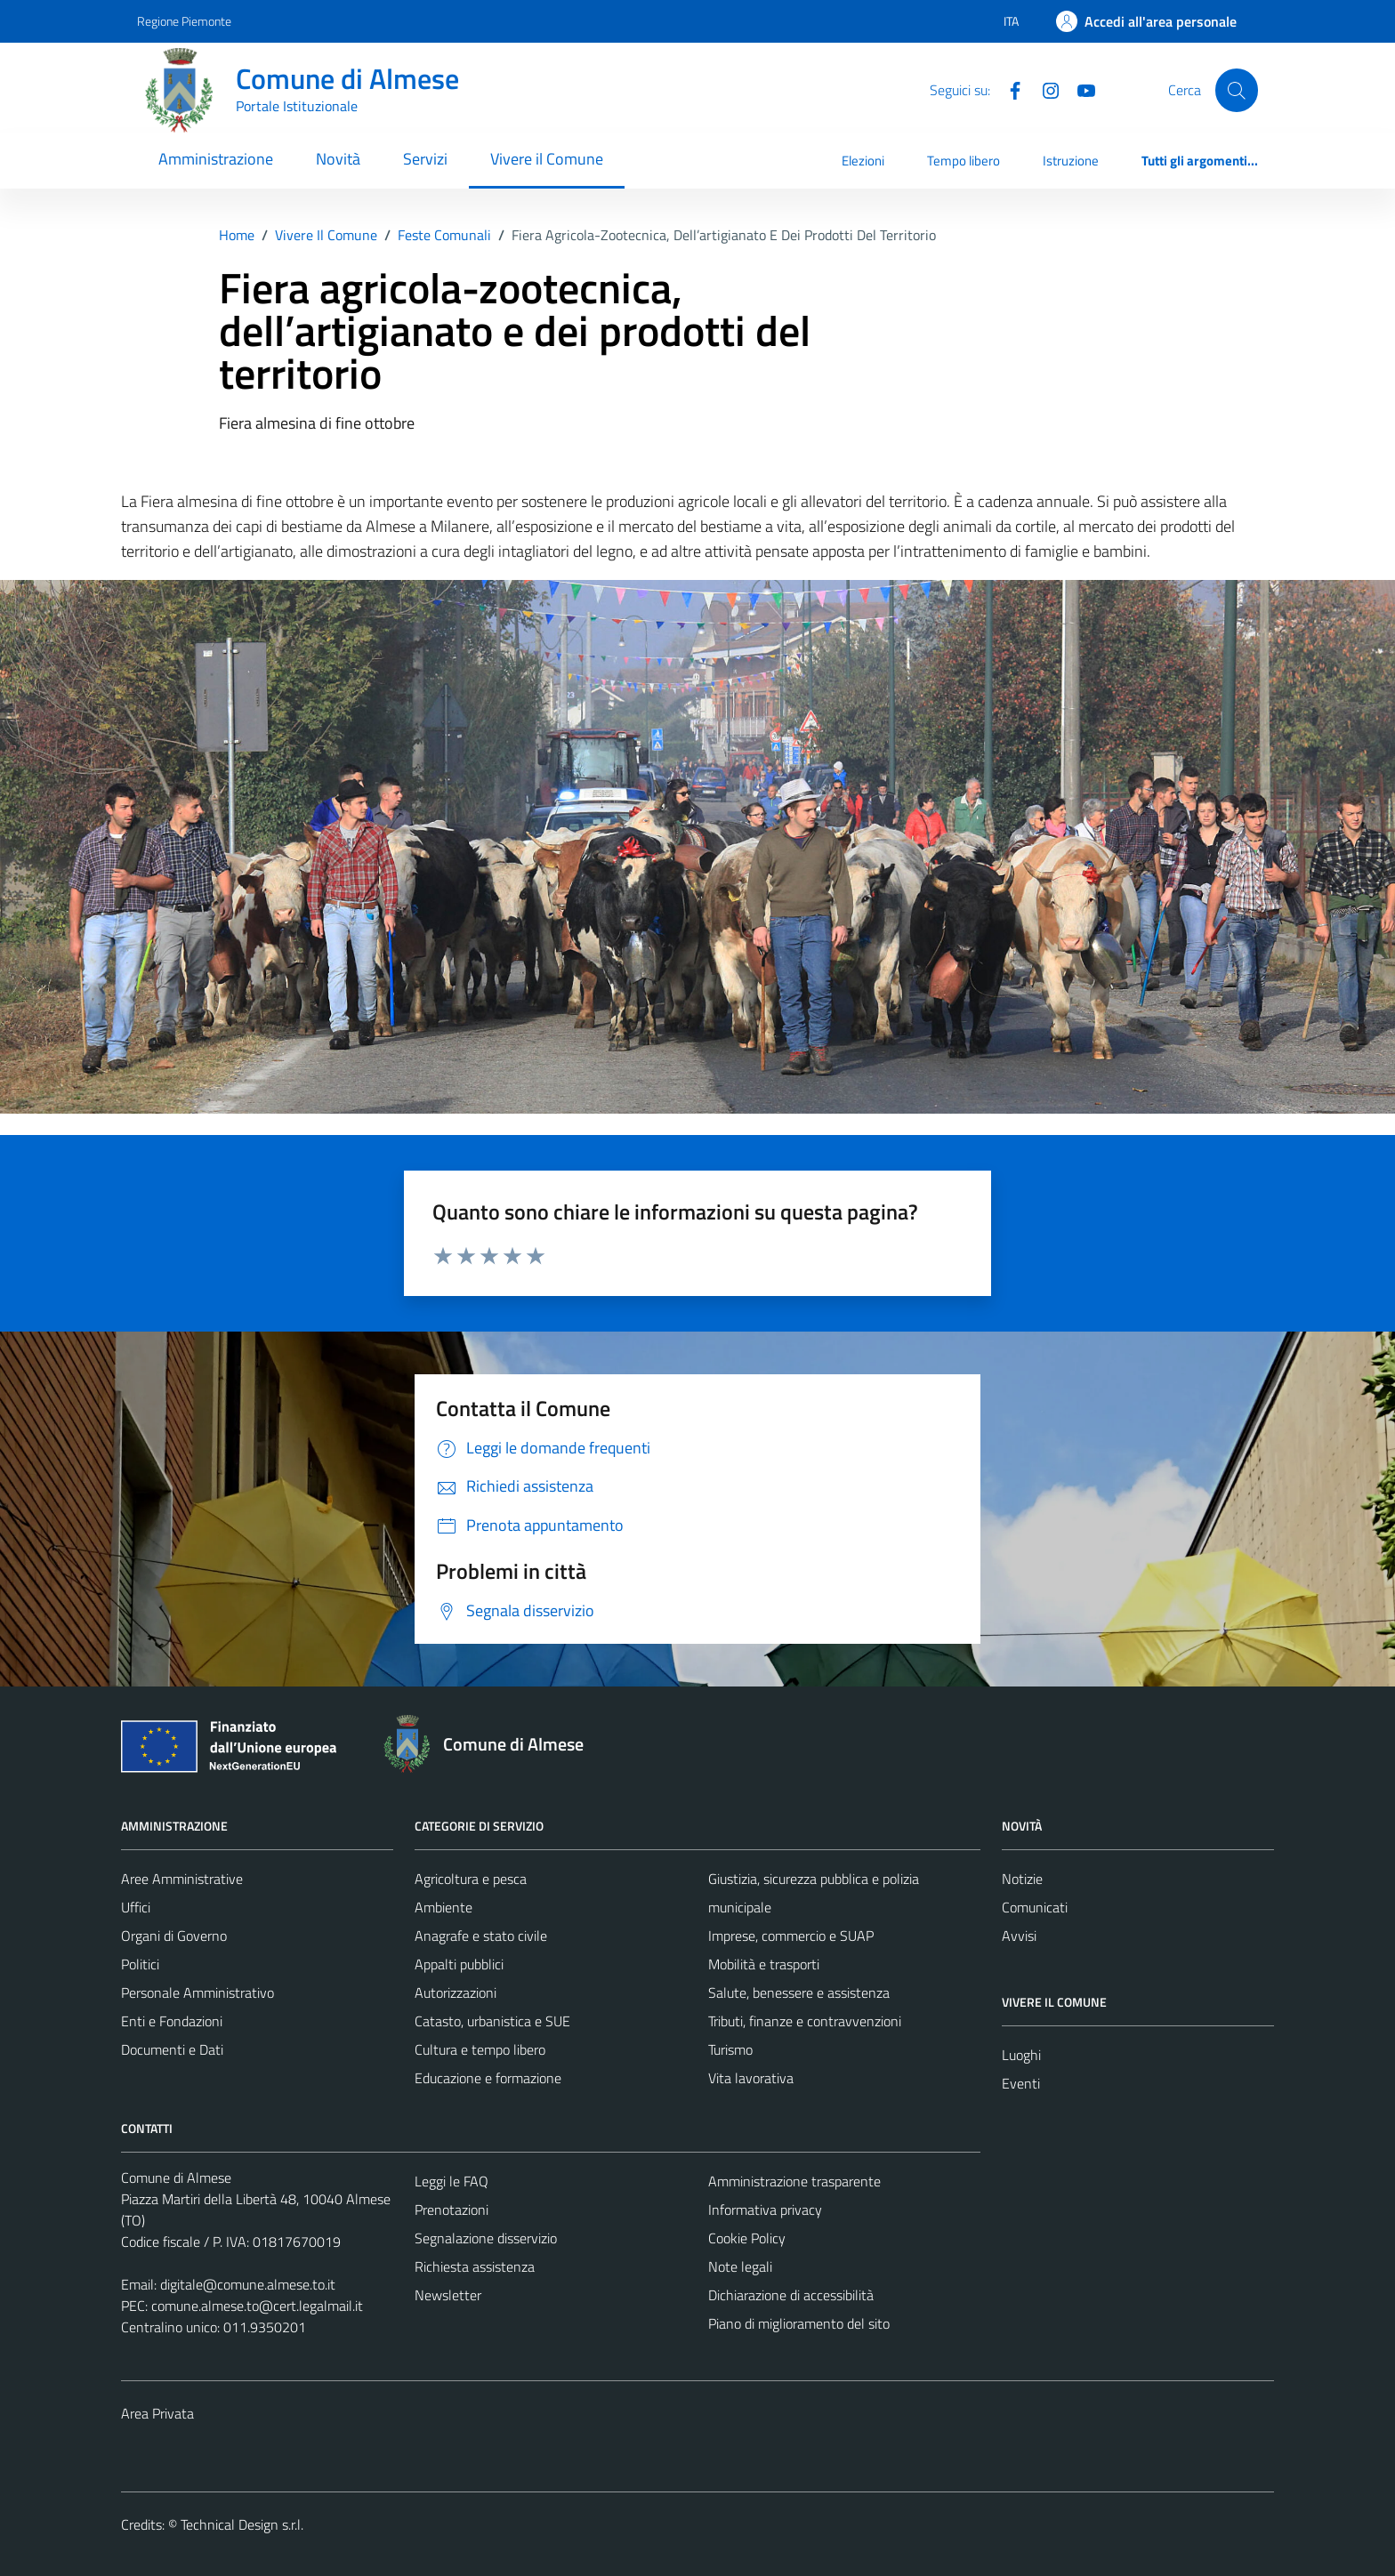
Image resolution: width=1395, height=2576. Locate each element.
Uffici (135, 1907)
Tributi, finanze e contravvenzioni (804, 2021)
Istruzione (1071, 160)
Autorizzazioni (455, 1992)
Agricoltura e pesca (471, 1878)
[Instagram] (1043, 89)
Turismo (730, 2049)
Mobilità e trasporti (763, 1964)
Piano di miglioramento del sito (799, 2323)
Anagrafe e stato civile (481, 1935)
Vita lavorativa (751, 2078)
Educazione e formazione (488, 2078)
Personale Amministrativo (197, 1992)
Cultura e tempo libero (480, 2049)
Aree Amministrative (182, 1878)
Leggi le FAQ (451, 2181)
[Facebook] (1008, 89)
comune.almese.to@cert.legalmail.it (257, 2305)
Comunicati (1035, 1907)
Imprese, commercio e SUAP (791, 1935)
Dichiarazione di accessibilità (791, 2295)
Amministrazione (215, 159)
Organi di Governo (174, 1935)
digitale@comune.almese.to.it (247, 2284)
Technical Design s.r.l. (242, 2524)
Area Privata (157, 2413)
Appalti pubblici (459, 1964)
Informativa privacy (765, 2209)
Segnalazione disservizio (486, 2238)
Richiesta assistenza (475, 2266)
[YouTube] (1079, 89)
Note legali (740, 2266)
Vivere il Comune (546, 159)
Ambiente (443, 1907)
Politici (140, 1964)
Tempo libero (963, 160)
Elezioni (863, 160)
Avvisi (1019, 1935)
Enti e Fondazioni (171, 2021)
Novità (338, 159)
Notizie (1022, 1878)
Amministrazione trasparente (794, 2181)
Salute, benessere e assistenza (799, 1992)
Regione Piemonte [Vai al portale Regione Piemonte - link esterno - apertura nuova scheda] (184, 21)
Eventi (1021, 2083)
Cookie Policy (747, 2238)
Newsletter (448, 2295)
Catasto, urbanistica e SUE (492, 2021)
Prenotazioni (451, 2209)
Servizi (425, 159)
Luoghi (1021, 2054)
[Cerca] (1236, 89)
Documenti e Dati (172, 2049)
